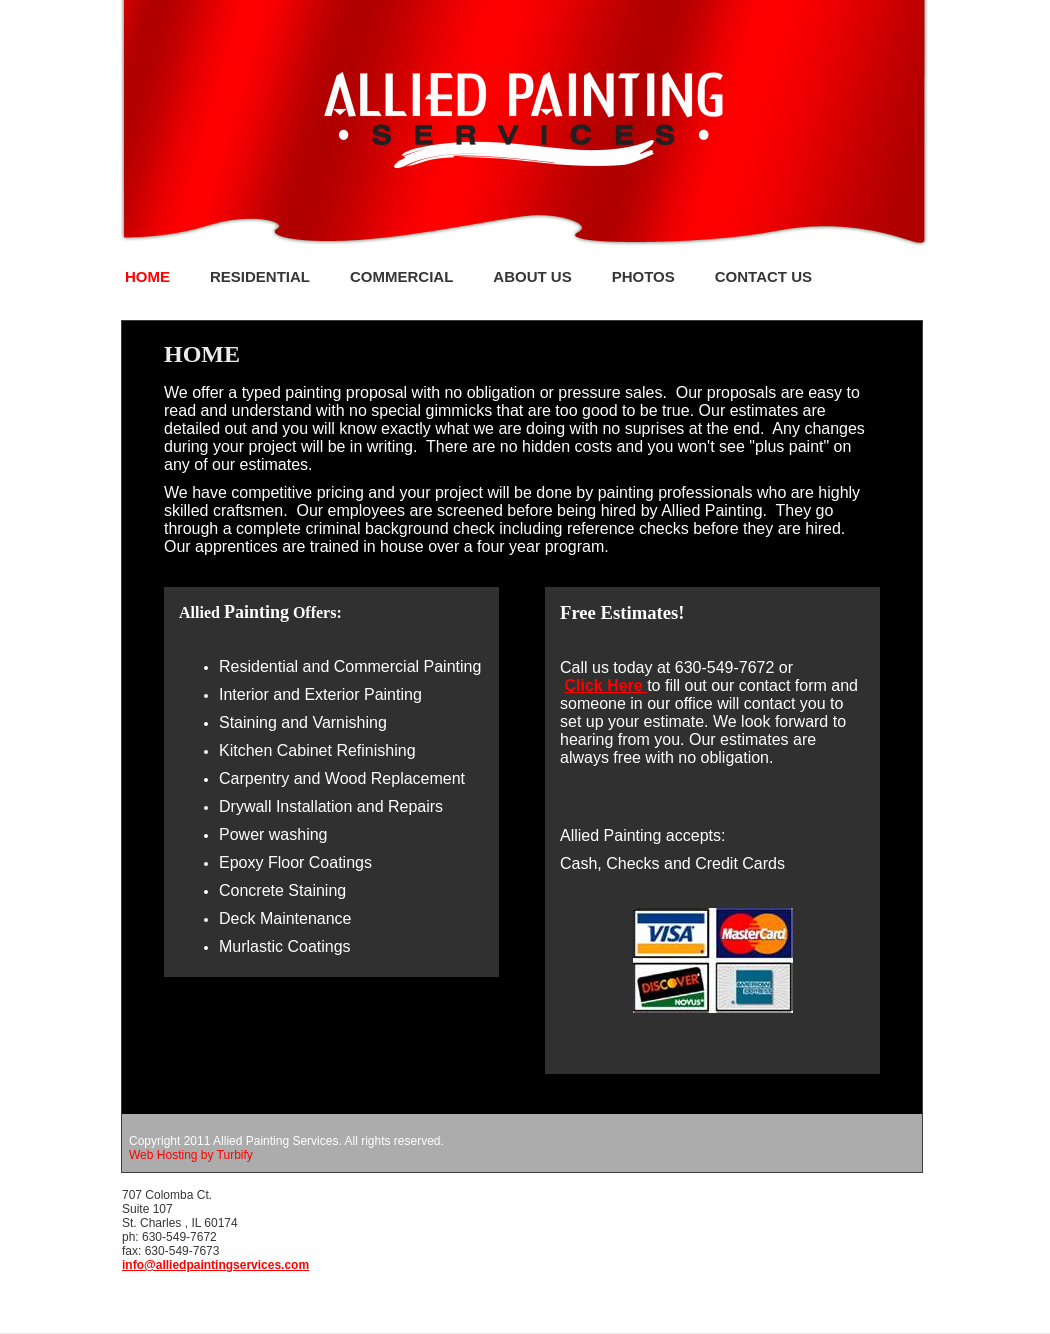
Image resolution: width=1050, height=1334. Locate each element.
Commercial (401, 276)
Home (147, 276)
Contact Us (763, 276)
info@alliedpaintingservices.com (215, 1265)
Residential (260, 276)
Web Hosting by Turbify (191, 1155)
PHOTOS (643, 276)
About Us (532, 276)
